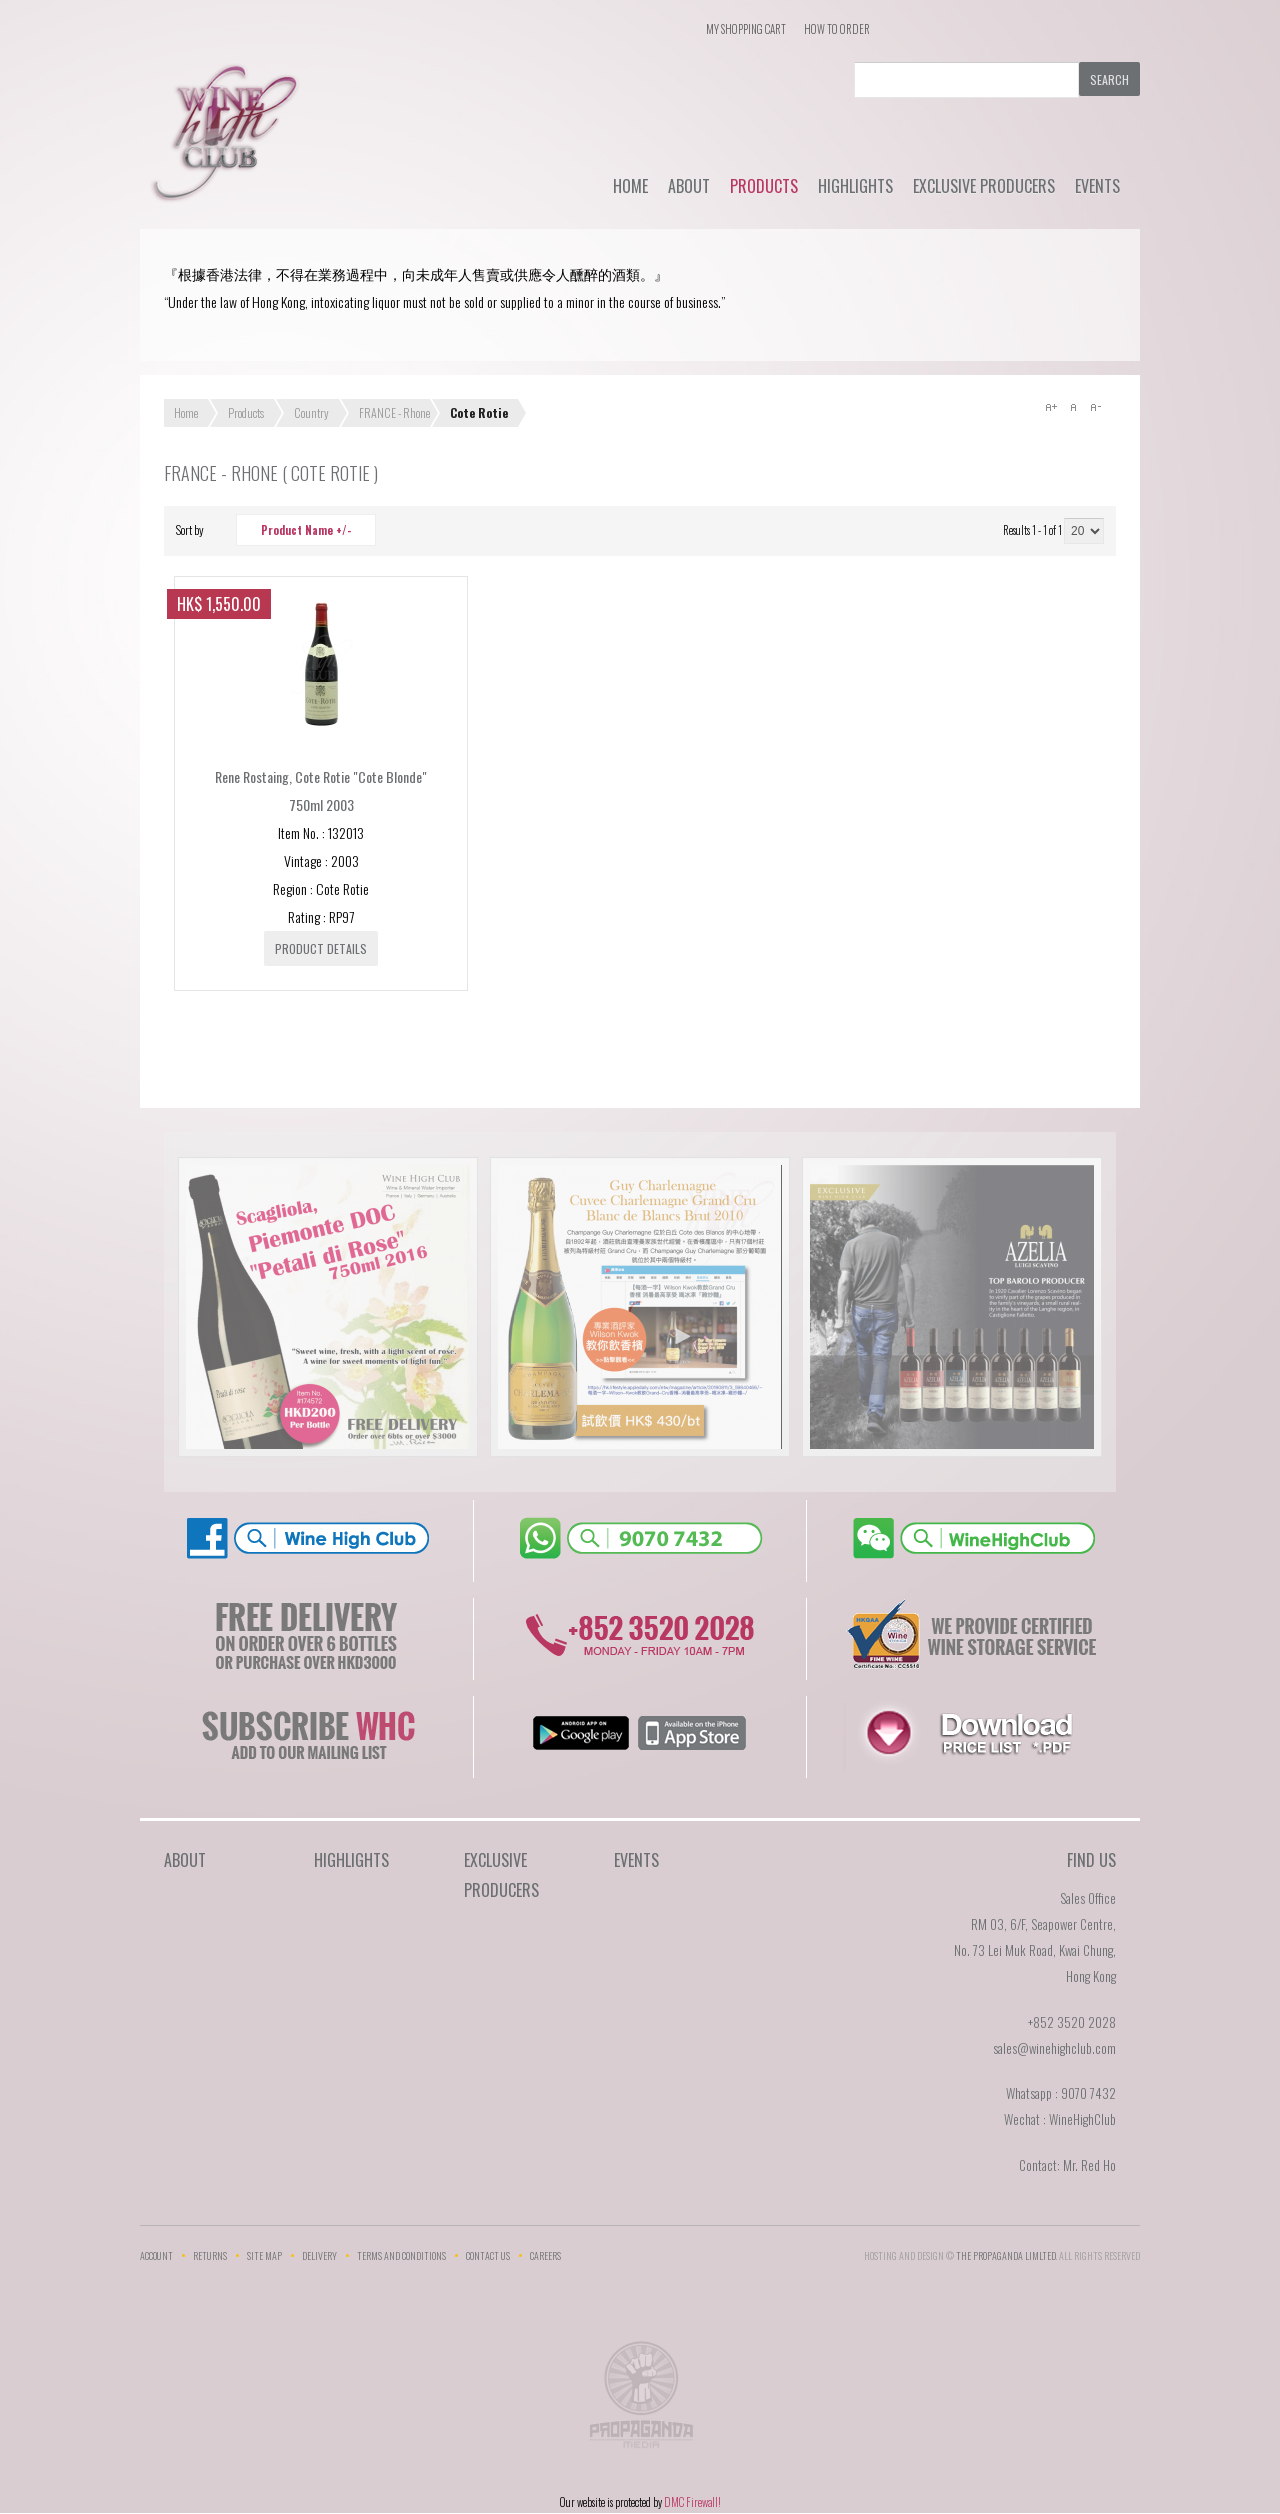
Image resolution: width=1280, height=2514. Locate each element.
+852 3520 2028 (1072, 2022)
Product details (321, 948)
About (689, 186)
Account (156, 2255)
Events (1097, 186)
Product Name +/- (306, 530)
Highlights (855, 186)
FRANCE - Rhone (394, 412)
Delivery (319, 2255)
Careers (545, 2255)
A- (1095, 407)
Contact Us (488, 2255)
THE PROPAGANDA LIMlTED (1006, 2255)
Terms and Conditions (401, 2255)
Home (630, 186)
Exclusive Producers (984, 186)
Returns (210, 2255)
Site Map (264, 2255)
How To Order (837, 29)
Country (311, 412)
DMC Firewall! (692, 2502)
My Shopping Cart (746, 29)
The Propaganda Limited (640, 2401)
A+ (1051, 407)
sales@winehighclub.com (1054, 2048)
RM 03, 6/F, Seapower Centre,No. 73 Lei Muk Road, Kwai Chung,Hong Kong (1035, 1950)
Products (764, 186)
